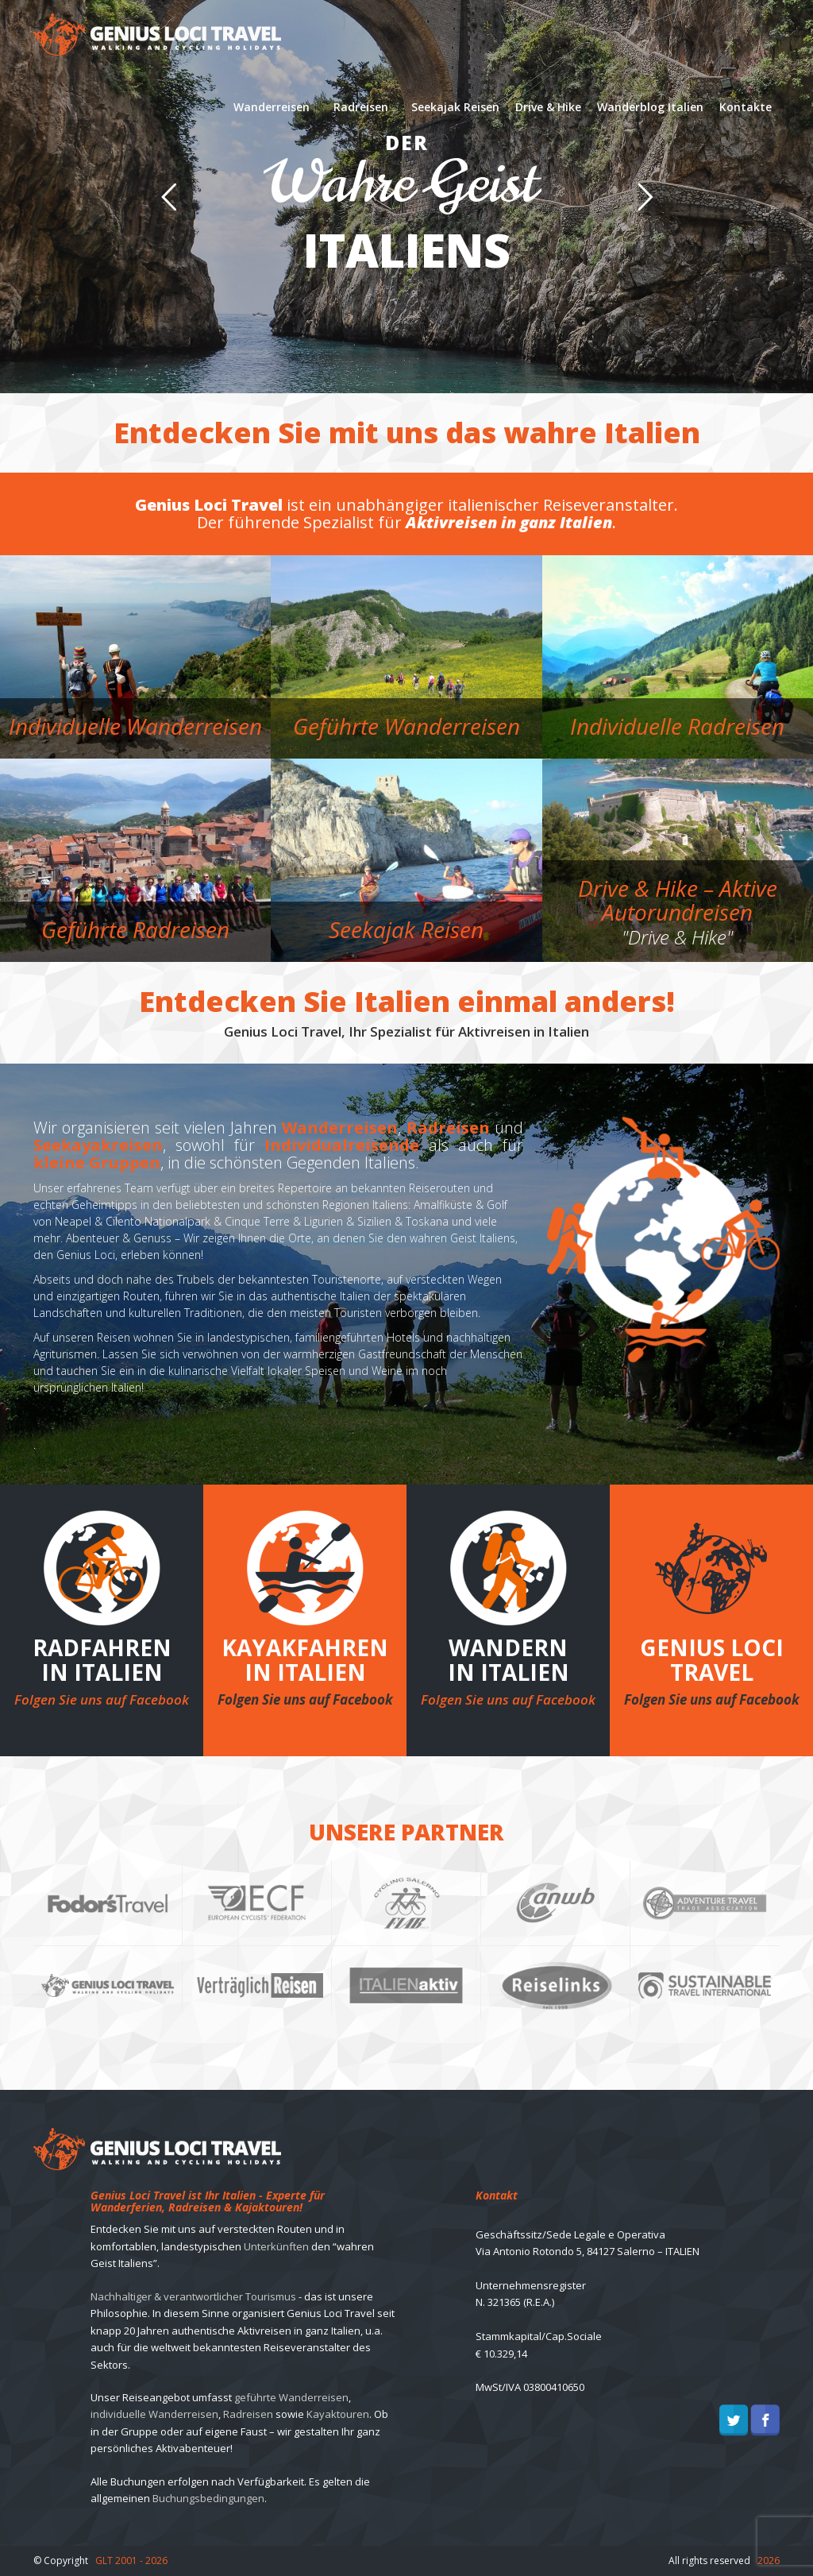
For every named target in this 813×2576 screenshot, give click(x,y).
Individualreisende (341, 1145)
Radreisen (360, 106)
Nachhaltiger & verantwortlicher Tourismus (193, 2296)
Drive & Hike (548, 106)
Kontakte (745, 106)
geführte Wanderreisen (291, 2397)
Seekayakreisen (98, 1145)
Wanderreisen (271, 106)
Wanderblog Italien (650, 106)
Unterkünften (276, 2246)
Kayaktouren (337, 2414)
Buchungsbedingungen (208, 2498)
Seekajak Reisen (455, 106)
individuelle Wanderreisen (154, 2414)
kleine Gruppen (96, 1162)
